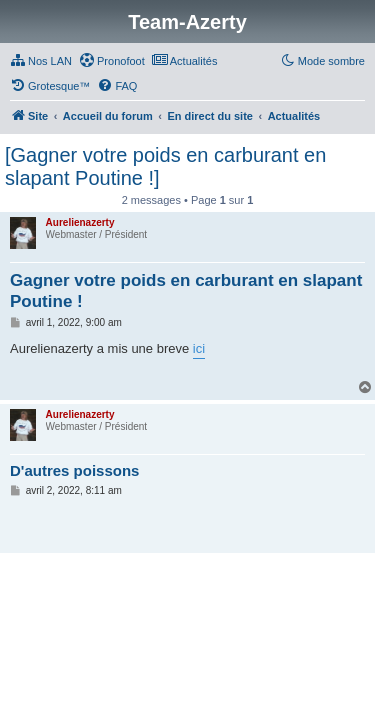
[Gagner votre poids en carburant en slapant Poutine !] (165, 166)
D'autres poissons (74, 470)
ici (199, 348)
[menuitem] (41, 61)
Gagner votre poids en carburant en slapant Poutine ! (186, 291)
